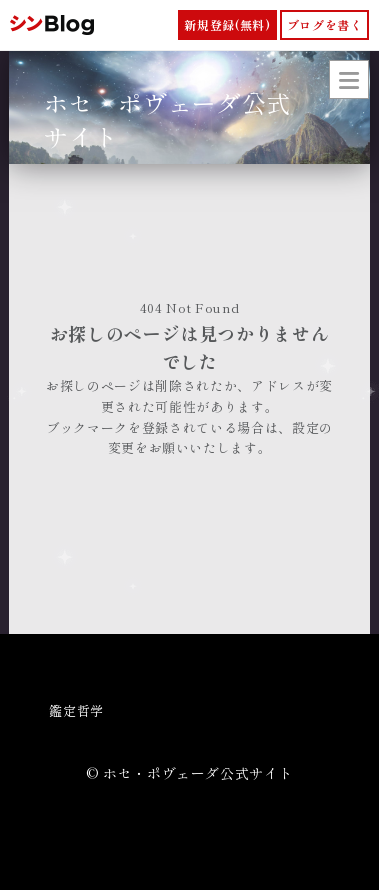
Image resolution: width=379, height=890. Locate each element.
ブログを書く (325, 24)
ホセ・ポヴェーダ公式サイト (167, 119)
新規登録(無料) (227, 24)
